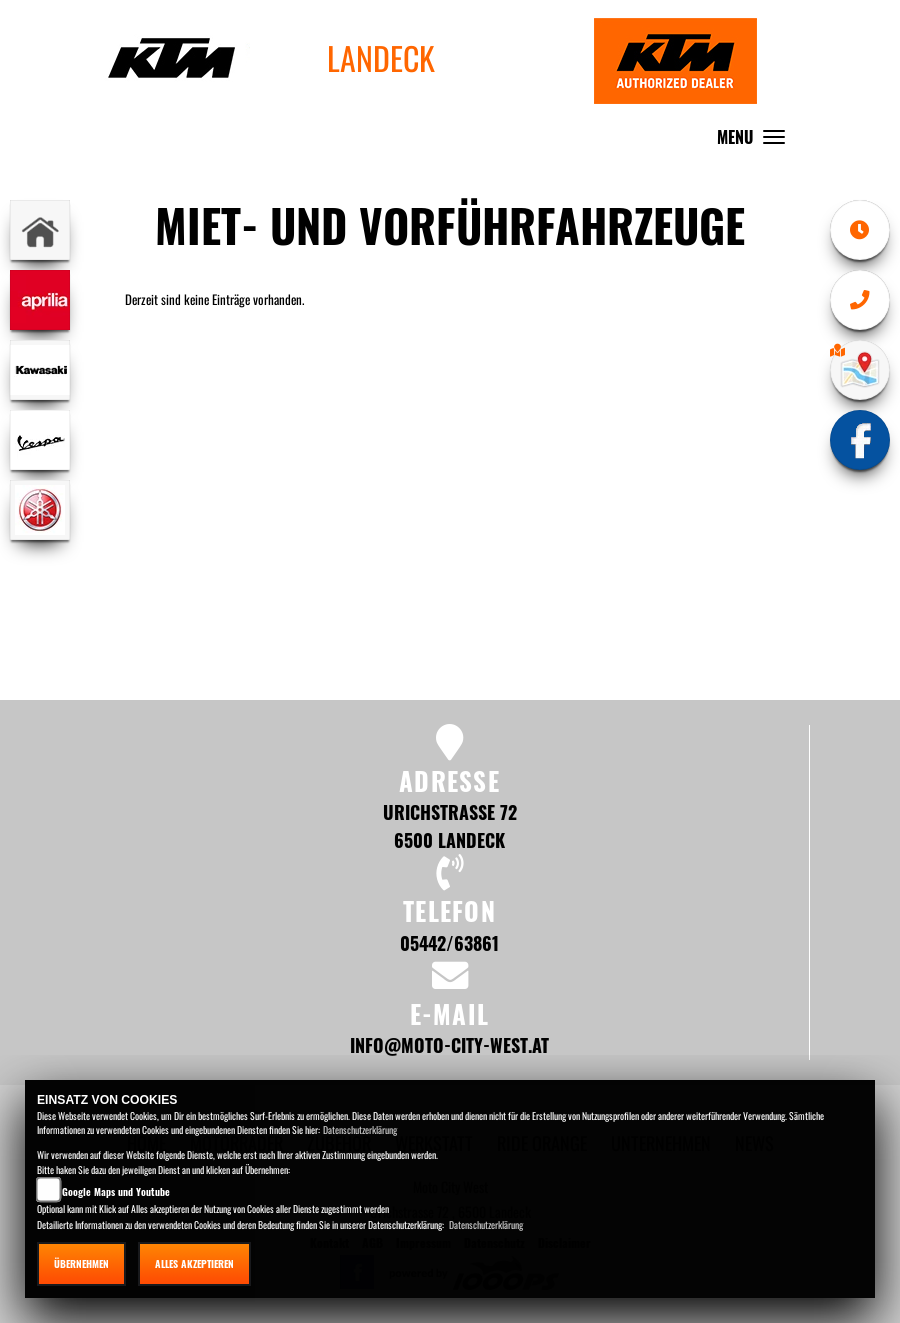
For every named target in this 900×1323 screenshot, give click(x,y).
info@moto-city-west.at (449, 1044)
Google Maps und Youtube (116, 1191)
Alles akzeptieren (194, 1263)
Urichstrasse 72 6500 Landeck (450, 825)
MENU (756, 141)
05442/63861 (449, 942)
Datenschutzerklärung (360, 1129)
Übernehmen (81, 1263)
